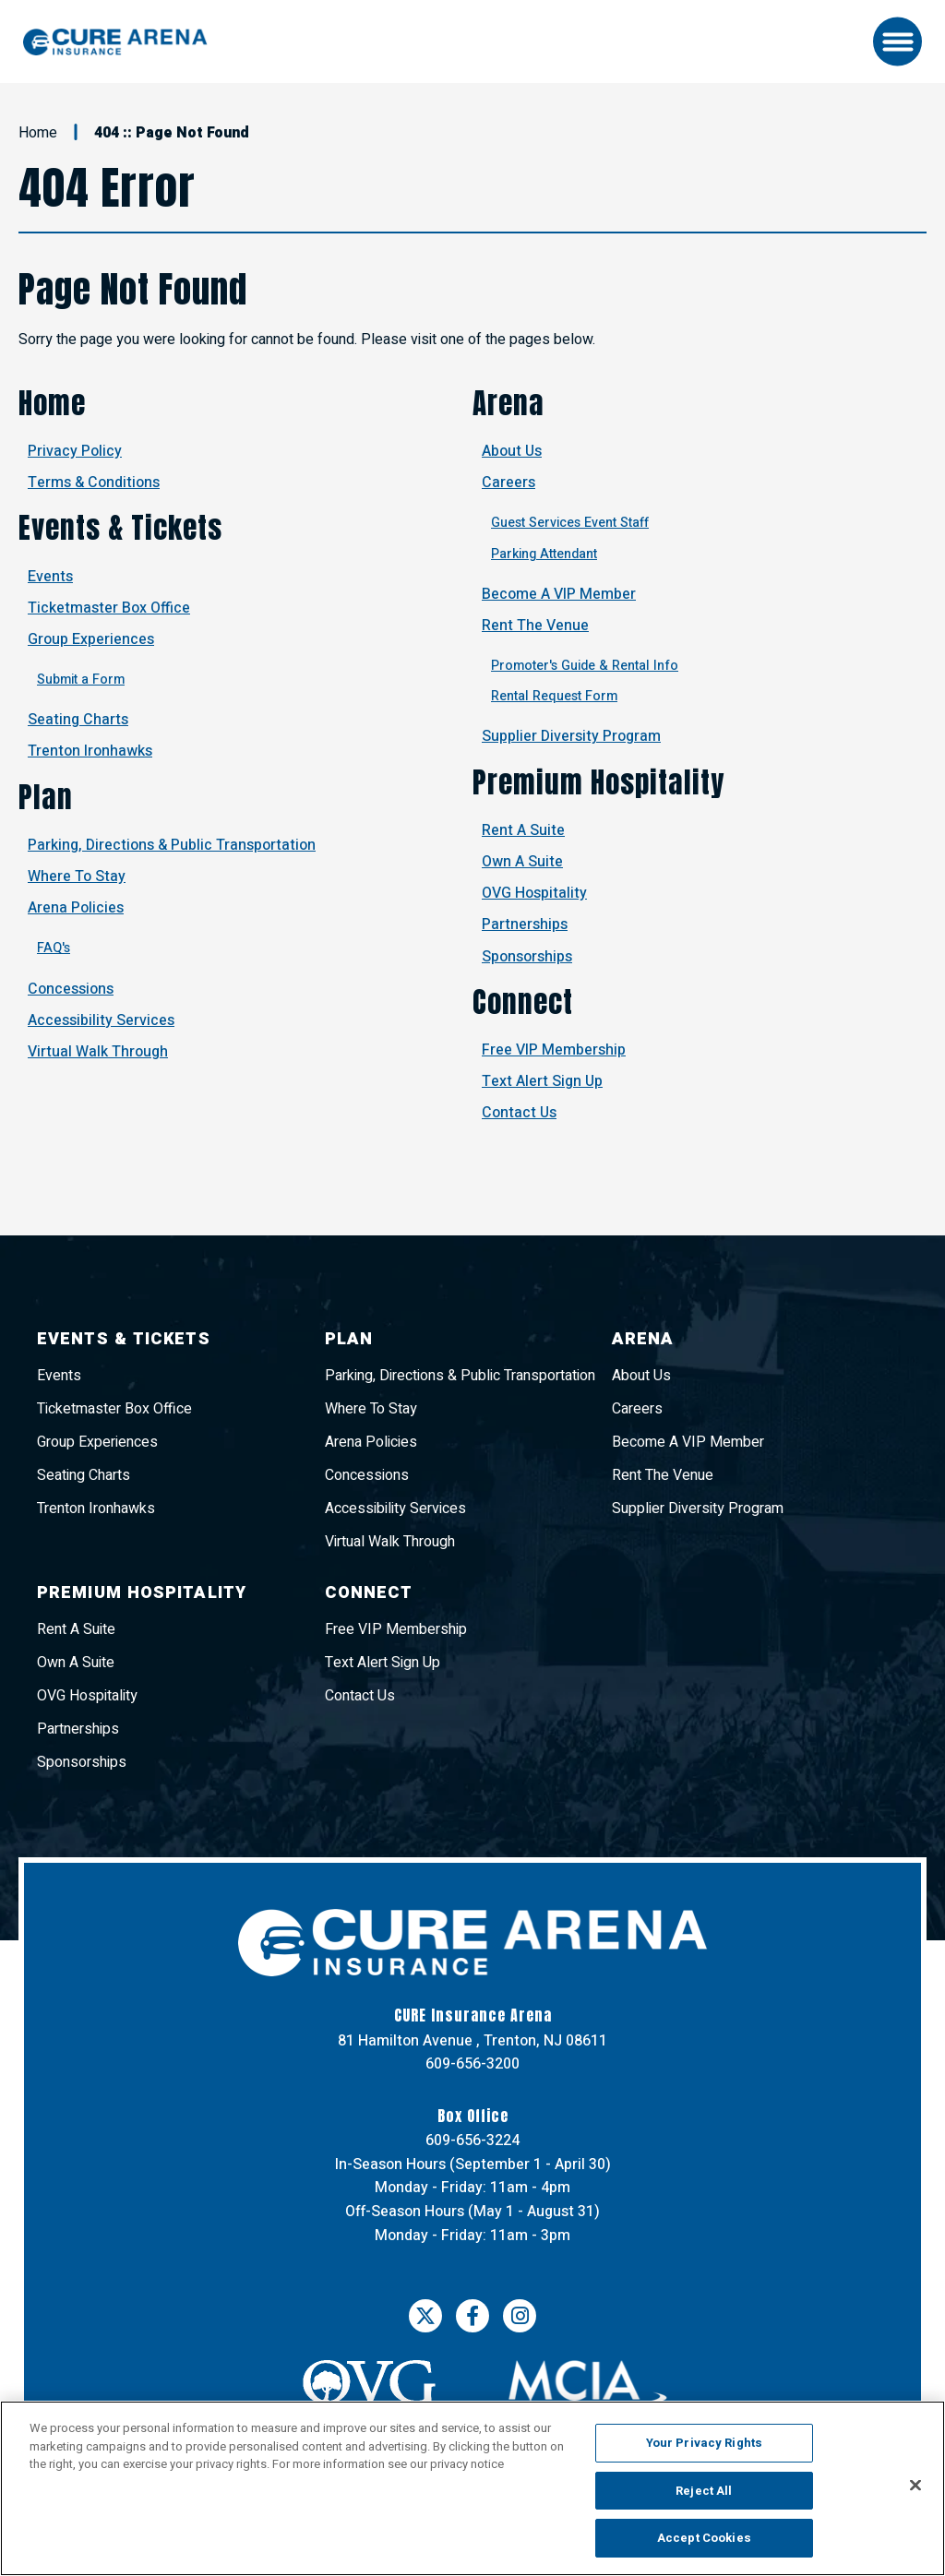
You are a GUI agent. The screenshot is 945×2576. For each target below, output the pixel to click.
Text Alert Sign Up (542, 1081)
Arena (508, 403)
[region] (472, 2488)
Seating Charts (78, 720)
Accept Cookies (704, 2537)
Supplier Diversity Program (571, 736)
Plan (45, 797)
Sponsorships (527, 957)
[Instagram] (519, 2315)
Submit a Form (81, 679)
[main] (472, 659)
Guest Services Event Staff (570, 522)
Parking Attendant (544, 554)
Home (37, 133)
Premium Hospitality (598, 782)
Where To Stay (77, 876)
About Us (512, 451)
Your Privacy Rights (704, 2442)
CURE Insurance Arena (115, 41)
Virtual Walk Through (98, 1052)
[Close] (915, 2485)
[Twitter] (425, 2315)
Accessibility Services (101, 1020)
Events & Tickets (120, 528)
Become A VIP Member (559, 594)
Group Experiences (91, 639)
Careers (508, 482)
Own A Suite (522, 862)
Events (50, 577)
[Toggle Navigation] (897, 42)
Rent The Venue (535, 625)
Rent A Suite (523, 830)
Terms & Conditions (94, 482)
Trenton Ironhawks (90, 751)
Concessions (71, 989)
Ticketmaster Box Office (109, 608)
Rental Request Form (554, 696)
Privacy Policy (75, 451)
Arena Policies (76, 908)
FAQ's (53, 948)
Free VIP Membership (554, 1050)
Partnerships (525, 924)
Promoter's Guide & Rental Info (584, 665)
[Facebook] (472, 2315)
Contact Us (519, 1113)
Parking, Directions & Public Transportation (172, 845)
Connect (522, 1002)
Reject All (704, 2490)
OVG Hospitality (534, 893)
